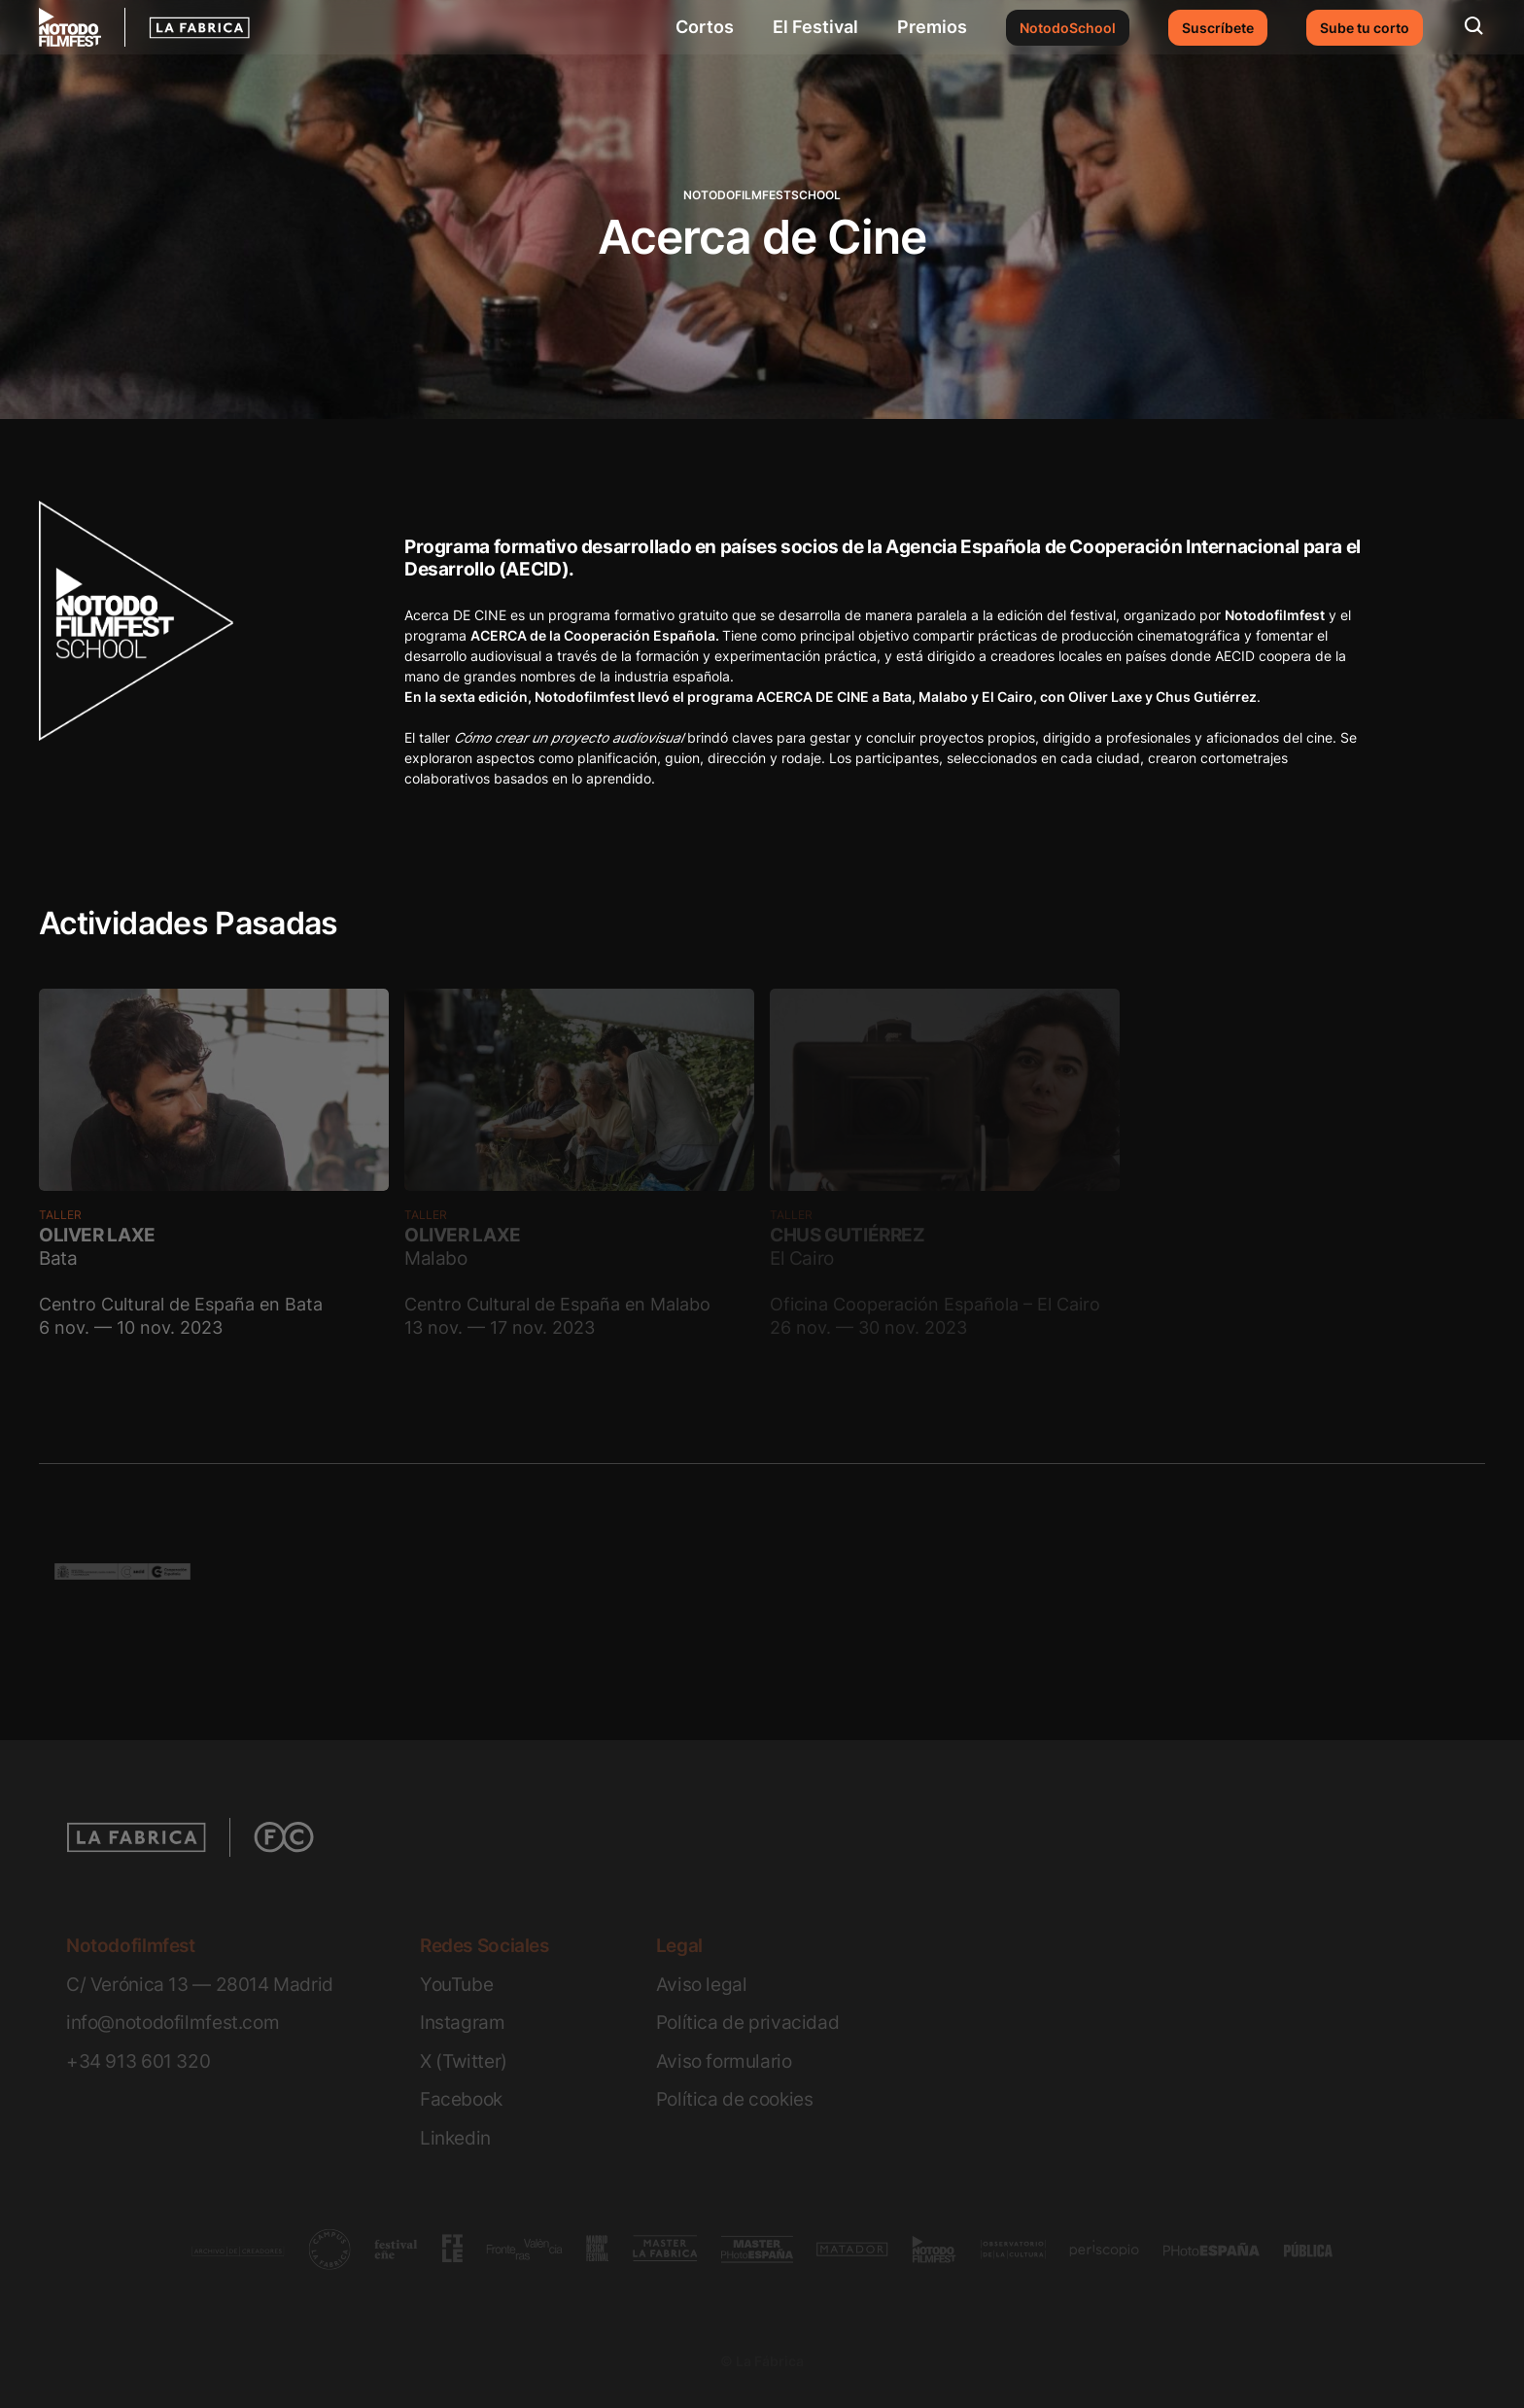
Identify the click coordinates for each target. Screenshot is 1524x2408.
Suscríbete (1218, 27)
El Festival (815, 27)
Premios (932, 27)
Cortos (704, 27)
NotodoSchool (1068, 27)
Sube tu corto (1364, 27)
